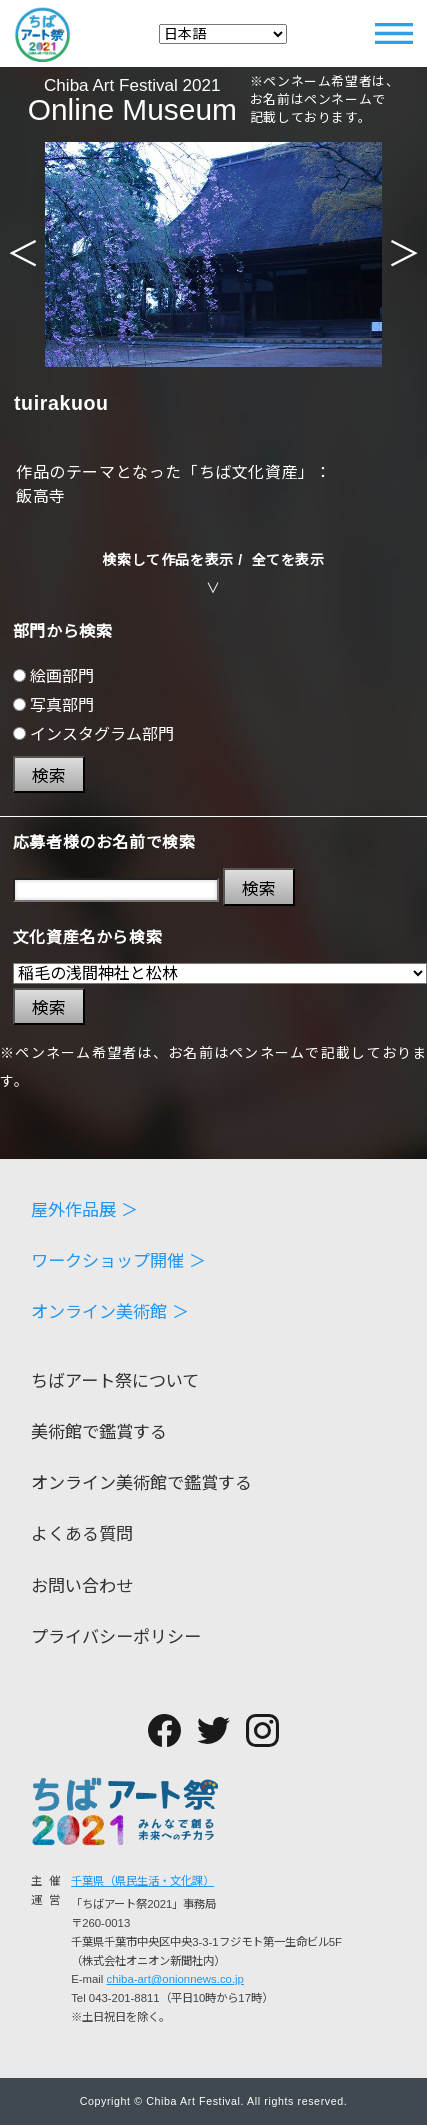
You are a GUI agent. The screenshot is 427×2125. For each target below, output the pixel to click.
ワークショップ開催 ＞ (118, 1261)
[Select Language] (223, 34)
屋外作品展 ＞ (84, 1210)
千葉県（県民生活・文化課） (142, 1881)
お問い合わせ (82, 1586)
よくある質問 (82, 1534)
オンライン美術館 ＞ (110, 1312)
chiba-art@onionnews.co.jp (175, 1979)
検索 (49, 776)
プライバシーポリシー (116, 1637)
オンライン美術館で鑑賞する (141, 1483)
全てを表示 (288, 560)
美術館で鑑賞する (99, 1432)
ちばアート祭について (115, 1381)
